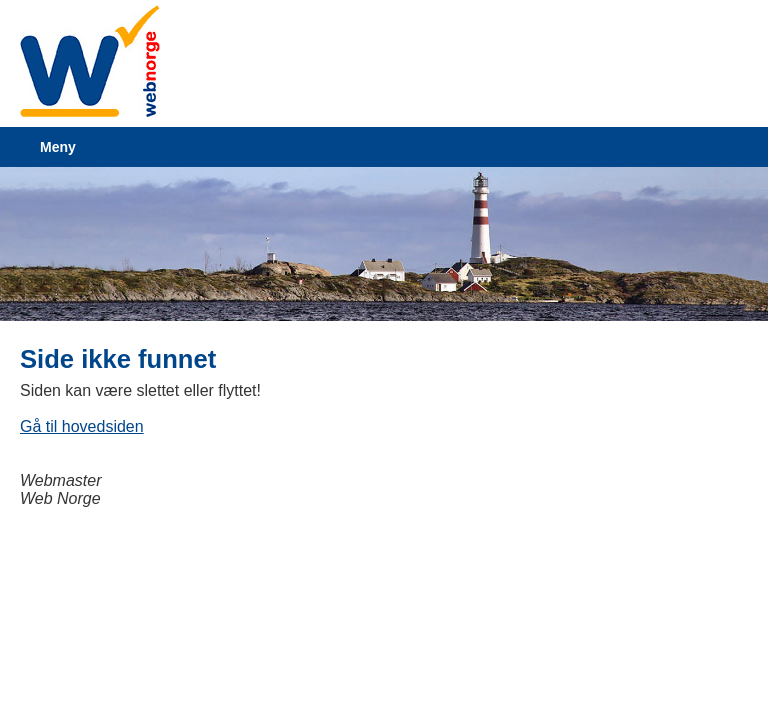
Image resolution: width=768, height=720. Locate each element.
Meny (58, 147)
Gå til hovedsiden (82, 426)
